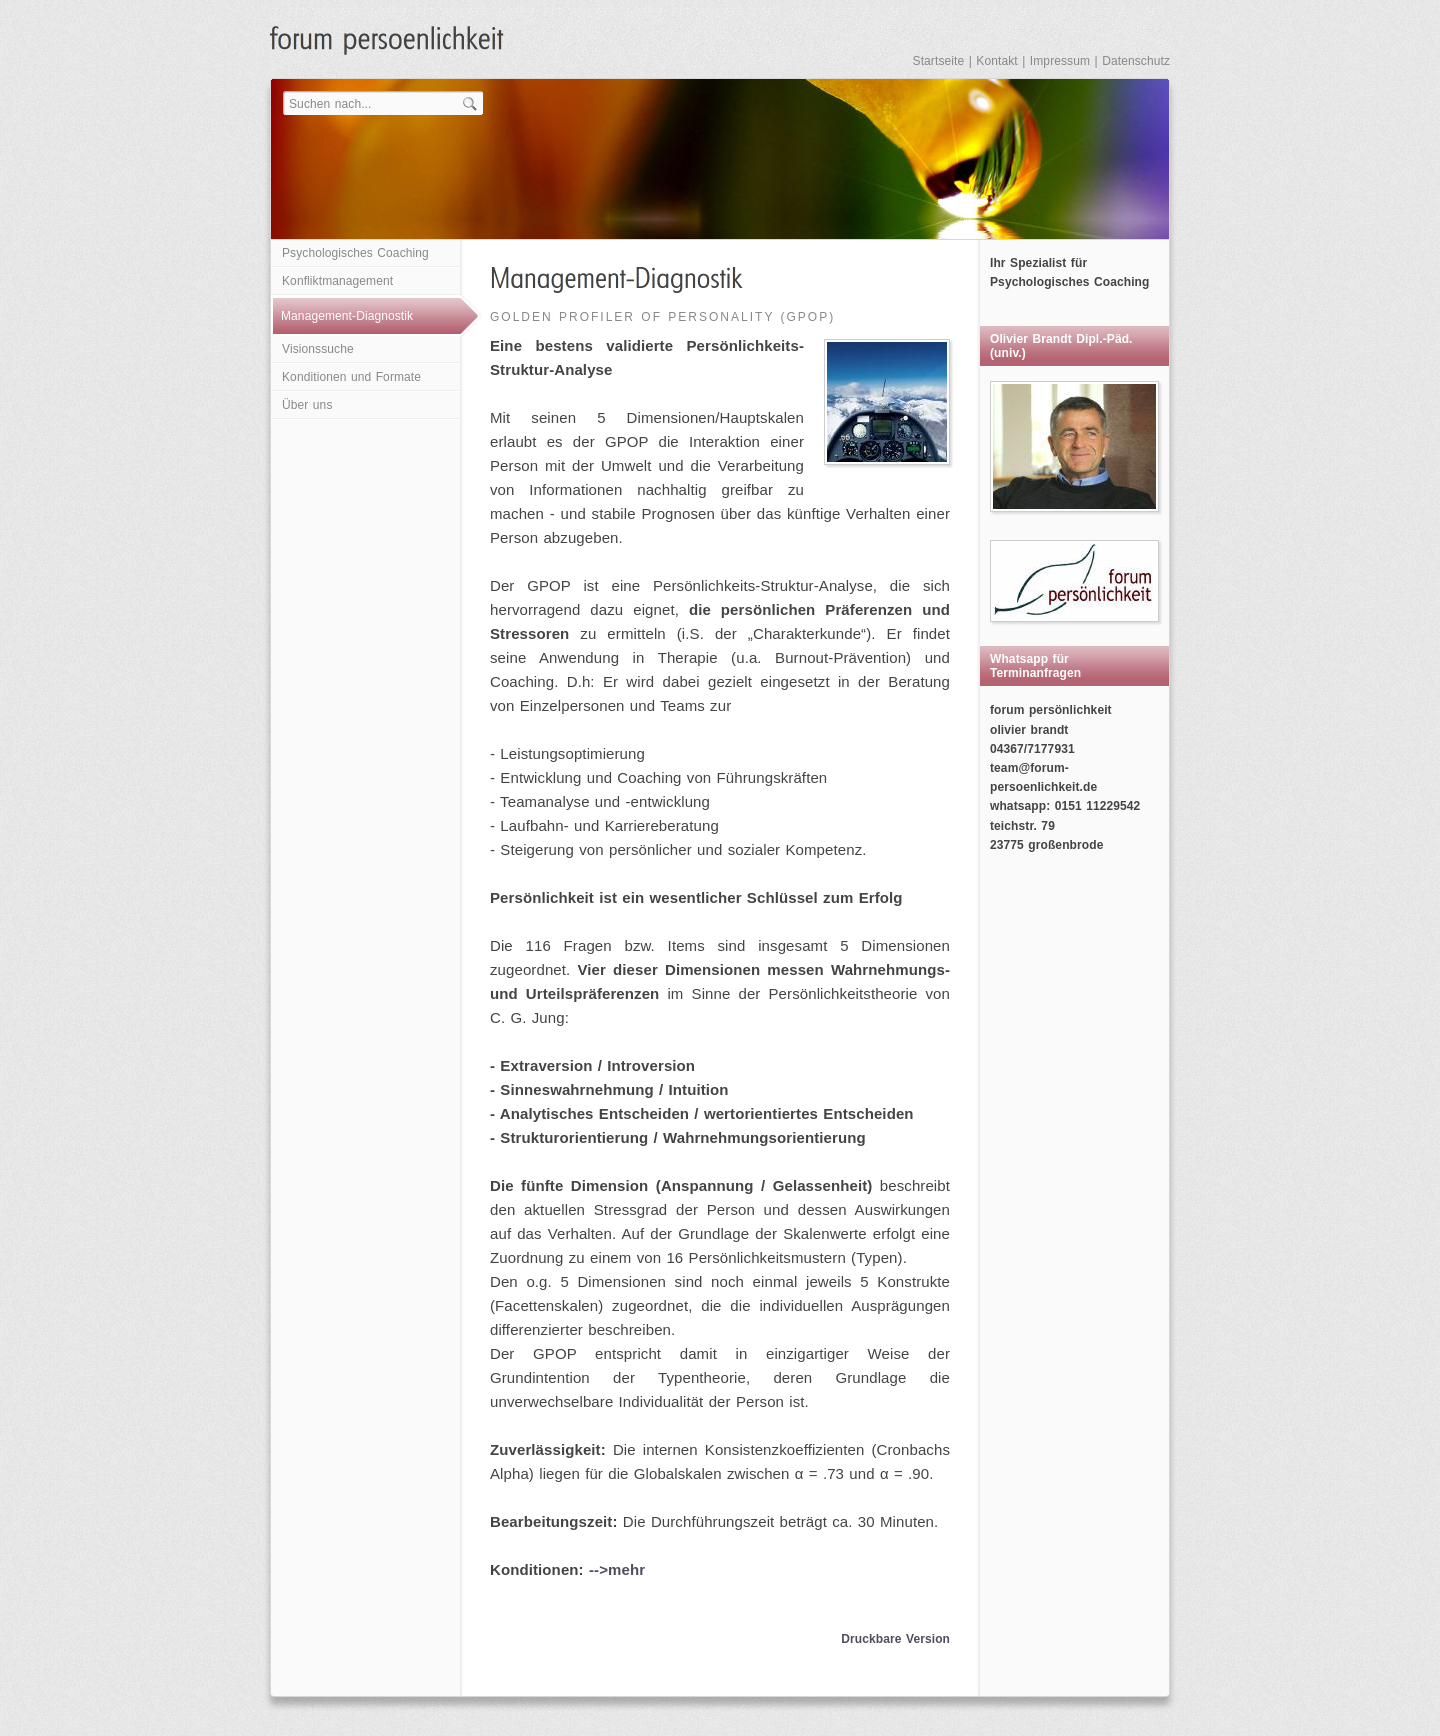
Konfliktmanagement (337, 281)
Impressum (1060, 61)
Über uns (307, 405)
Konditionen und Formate (351, 377)
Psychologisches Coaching (355, 253)
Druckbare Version (895, 1639)
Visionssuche (318, 349)
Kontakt (996, 61)
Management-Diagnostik (347, 316)
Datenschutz (1136, 61)
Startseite (939, 61)
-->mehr (617, 1569)
